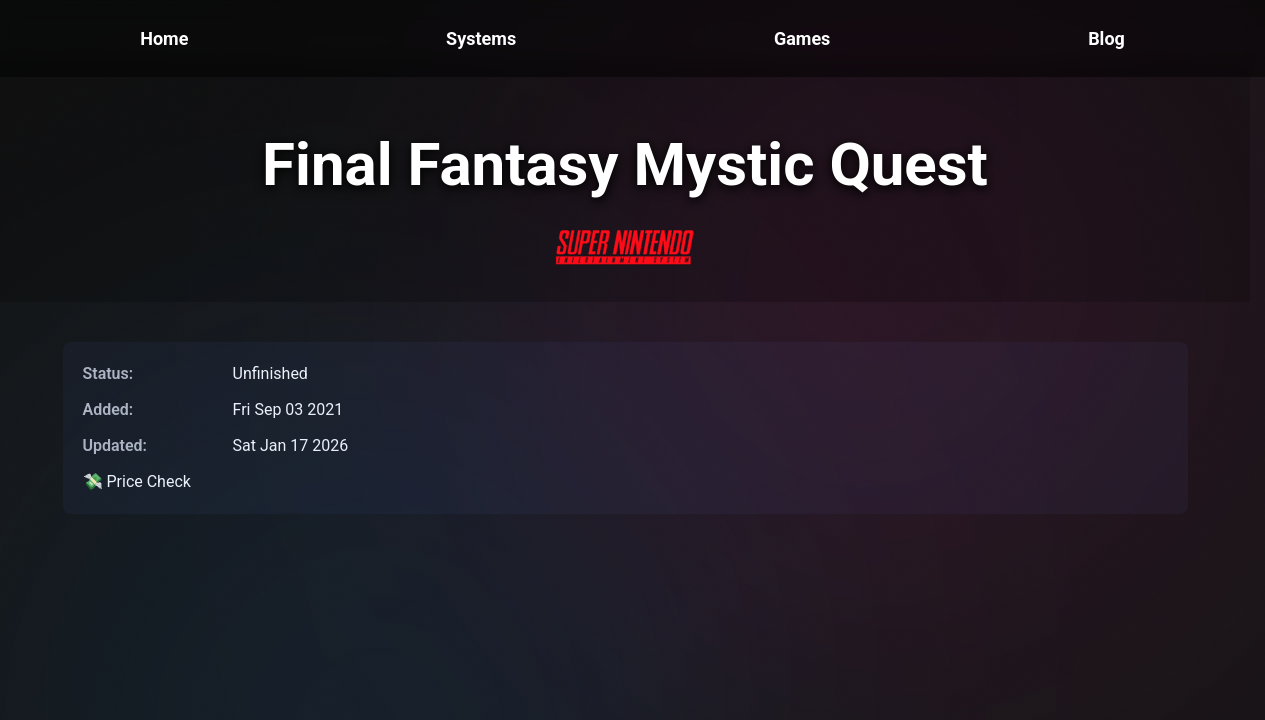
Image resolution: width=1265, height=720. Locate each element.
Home (164, 38)
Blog (1106, 38)
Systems (481, 38)
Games (802, 38)
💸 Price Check (137, 481)
